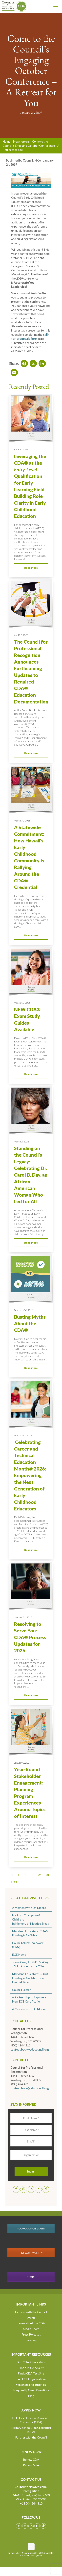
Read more (31, 567)
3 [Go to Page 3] (25, 1874)
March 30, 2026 (22, 820)
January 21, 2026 (23, 1617)
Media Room (31, 2329)
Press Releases (31, 2334)
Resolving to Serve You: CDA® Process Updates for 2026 (30, 1637)
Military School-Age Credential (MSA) (31, 2430)
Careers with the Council (31, 2312)
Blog (31, 2396)
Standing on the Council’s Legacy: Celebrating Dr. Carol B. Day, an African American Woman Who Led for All (30, 1174)
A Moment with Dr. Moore (29, 1907)
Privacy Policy (14, 2553)
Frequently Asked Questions (31, 2390)
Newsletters (21, 141)
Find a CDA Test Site (31, 2373)
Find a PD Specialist (31, 2368)
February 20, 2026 (23, 1310)
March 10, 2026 (22, 1002)
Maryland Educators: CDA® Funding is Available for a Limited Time (30, 1978)
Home (6, 141)
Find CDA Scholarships (31, 2362)
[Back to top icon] (31, 2546)
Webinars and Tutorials (31, 2384)
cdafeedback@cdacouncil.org (29, 2049)
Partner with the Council (31, 2437)
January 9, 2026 (22, 1762)
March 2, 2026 (21, 1141)
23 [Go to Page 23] (47, 1874)
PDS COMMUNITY (31, 2252)
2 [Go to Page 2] (19, 1874)
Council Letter (21, 1989)
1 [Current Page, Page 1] (12, 1874)
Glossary (31, 2340)
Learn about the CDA (31, 2323)
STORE (31, 2276)
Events (31, 2317)
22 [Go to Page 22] (39, 1874)
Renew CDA (31, 2459)
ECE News (19, 1954)
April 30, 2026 (21, 449)
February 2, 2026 (23, 1435)
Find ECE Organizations (31, 2379)
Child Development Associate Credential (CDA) (31, 2420)
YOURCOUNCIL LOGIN (31, 2228)
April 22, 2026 (21, 635)
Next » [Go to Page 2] (15, 1881)
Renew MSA (31, 2465)
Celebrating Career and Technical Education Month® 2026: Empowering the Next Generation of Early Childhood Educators (30, 1475)
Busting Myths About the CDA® (30, 1323)
